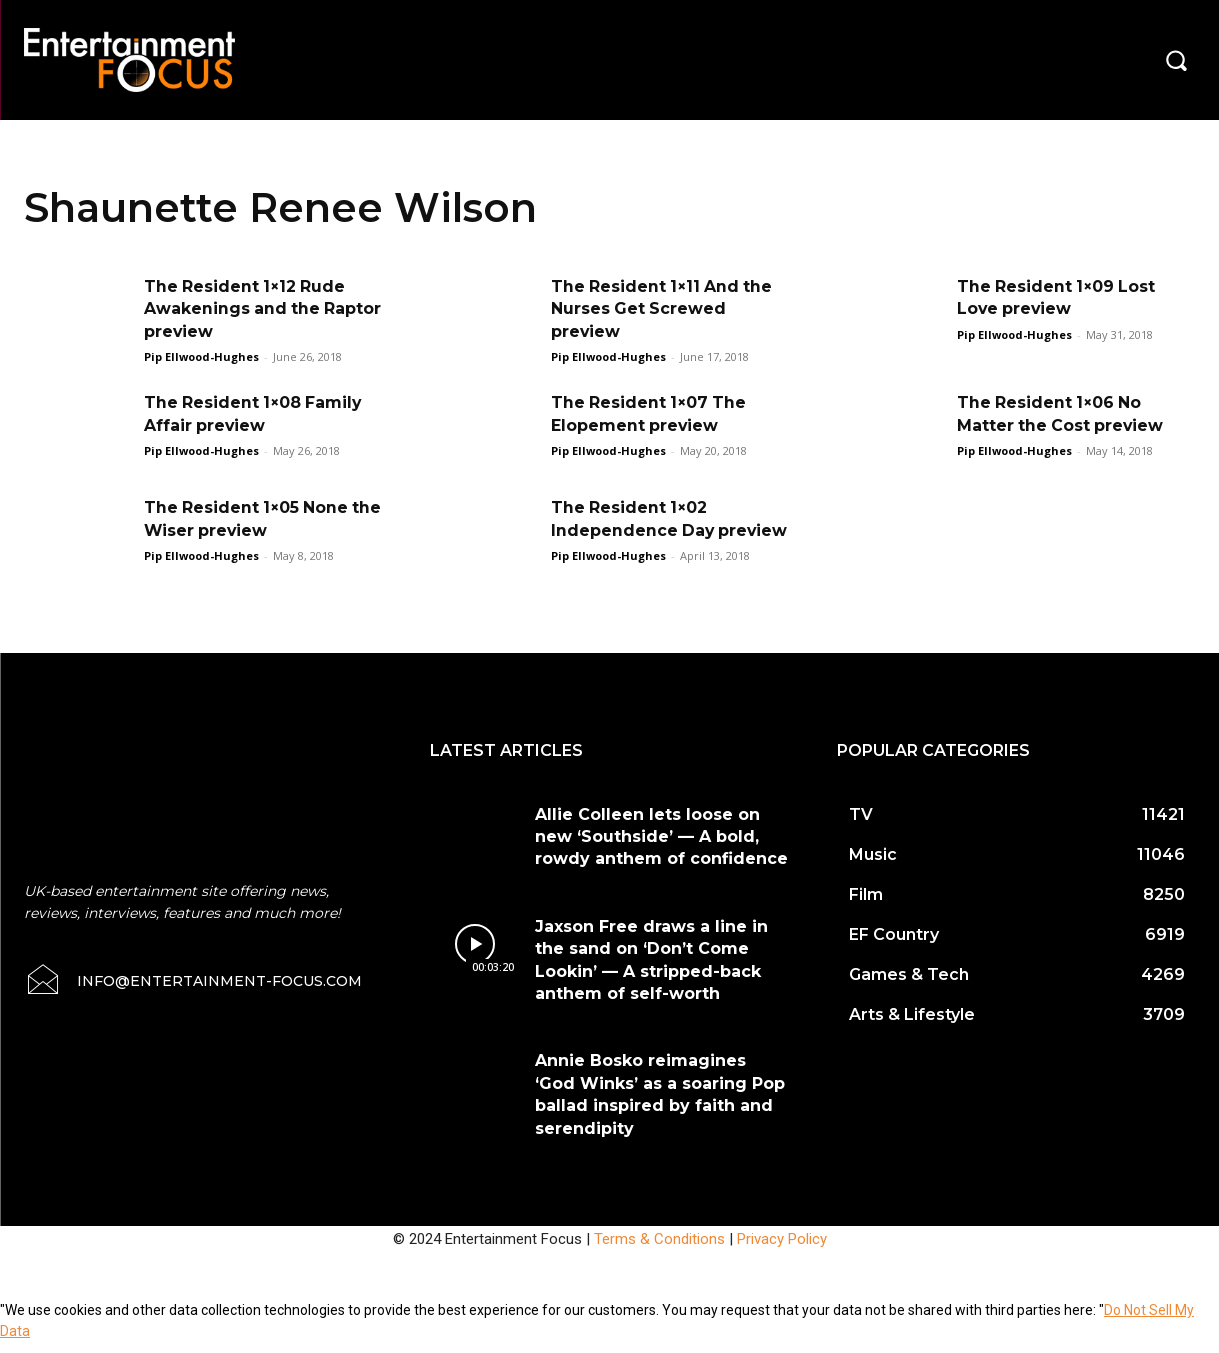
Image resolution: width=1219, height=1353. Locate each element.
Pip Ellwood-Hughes (201, 356)
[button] (1176, 60)
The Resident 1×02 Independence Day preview (633, 530)
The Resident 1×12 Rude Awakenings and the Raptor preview (246, 309)
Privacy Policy (782, 1250)
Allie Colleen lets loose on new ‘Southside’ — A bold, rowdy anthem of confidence (661, 848)
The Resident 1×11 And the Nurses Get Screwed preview (664, 309)
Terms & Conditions (659, 1250)
